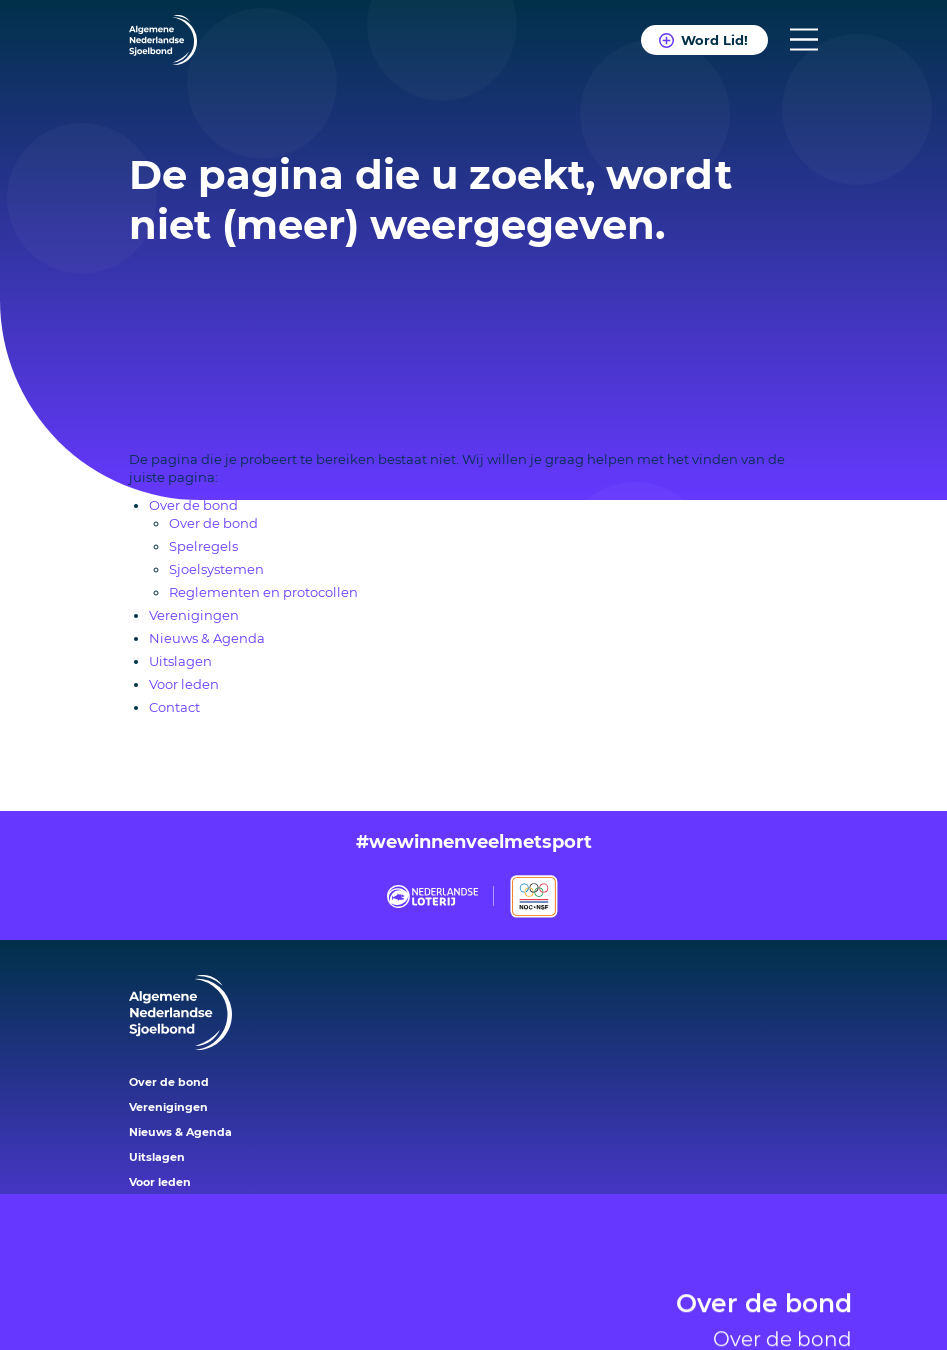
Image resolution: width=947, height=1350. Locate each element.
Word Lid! (714, 40)
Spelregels (203, 546)
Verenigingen (194, 615)
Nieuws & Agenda (207, 638)
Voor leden (184, 684)
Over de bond (764, 1281)
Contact (174, 707)
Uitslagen (180, 661)
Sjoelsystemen (216, 569)
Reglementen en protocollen (263, 592)
